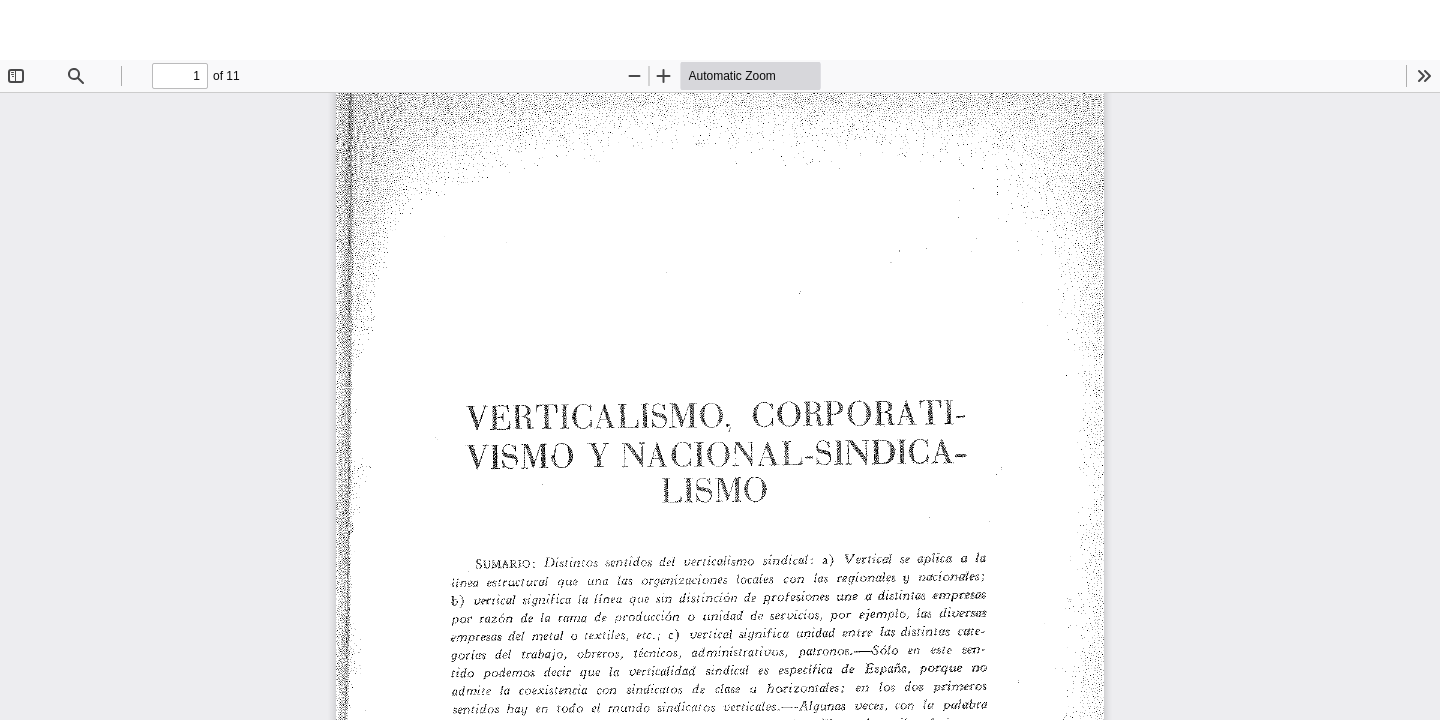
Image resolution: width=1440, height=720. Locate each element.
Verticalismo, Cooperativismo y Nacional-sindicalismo (197, 30)
